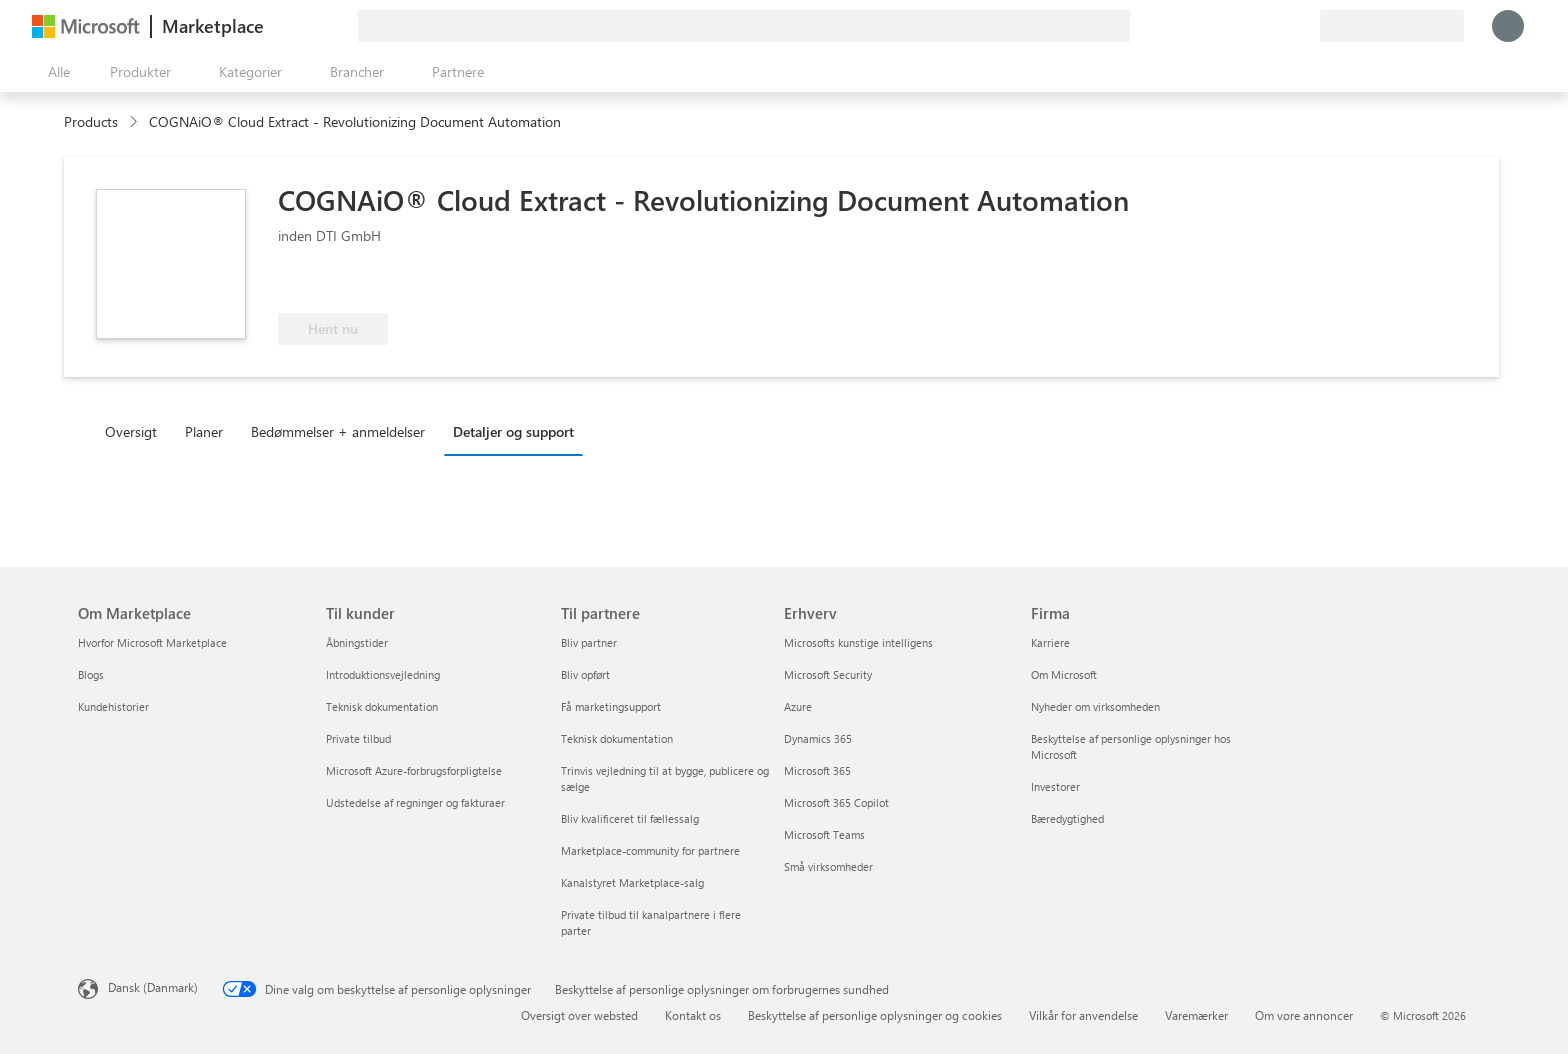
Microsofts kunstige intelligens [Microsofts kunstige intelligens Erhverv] (858, 642)
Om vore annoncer (1304, 1015)
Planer (204, 431)
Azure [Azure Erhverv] (798, 706)
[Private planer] (1304, 26)
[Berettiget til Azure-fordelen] (359, 283)
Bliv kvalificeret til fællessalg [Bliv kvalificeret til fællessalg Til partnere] (630, 818)
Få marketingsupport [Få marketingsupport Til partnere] (611, 706)
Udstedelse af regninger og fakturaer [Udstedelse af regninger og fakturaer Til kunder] (415, 802)
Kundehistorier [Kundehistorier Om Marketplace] (113, 706)
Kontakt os (693, 1015)
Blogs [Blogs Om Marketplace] (91, 674)
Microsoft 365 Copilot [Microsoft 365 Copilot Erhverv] (836, 802)
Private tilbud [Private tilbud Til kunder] (358, 738)
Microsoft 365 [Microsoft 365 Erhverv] (817, 770)
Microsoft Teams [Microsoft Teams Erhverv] (824, 834)
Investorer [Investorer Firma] (1055, 786)
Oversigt (131, 431)
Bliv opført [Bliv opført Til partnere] (585, 674)
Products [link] (91, 121)
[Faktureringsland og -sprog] (1392, 26)
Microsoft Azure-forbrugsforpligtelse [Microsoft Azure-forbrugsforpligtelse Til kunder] (414, 770)
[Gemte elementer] (1280, 26)
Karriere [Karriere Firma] (1050, 642)
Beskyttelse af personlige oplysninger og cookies (875, 1015)
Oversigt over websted (579, 1015)
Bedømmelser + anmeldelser (338, 431)
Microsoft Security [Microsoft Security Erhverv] (828, 674)
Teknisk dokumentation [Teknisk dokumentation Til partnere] (617, 738)
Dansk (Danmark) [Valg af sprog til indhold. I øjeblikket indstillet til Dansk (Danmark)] (153, 987)
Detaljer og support (513, 431)
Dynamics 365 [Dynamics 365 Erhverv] (818, 738)
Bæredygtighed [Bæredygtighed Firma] (1067, 818)
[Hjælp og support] (1256, 26)
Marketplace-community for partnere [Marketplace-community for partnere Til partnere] (650, 850)
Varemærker (1196, 1015)
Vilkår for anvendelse (1083, 1015)
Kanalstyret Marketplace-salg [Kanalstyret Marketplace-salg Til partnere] (632, 882)
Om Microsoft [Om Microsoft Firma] (1064, 674)
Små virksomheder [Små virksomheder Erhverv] (828, 866)
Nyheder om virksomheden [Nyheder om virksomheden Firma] (1095, 706)
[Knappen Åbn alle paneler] (55, 72)
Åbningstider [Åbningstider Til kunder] (357, 642)
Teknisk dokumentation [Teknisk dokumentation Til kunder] (382, 706)
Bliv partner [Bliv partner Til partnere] (589, 642)
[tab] (136, 431)
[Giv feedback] (1232, 26)
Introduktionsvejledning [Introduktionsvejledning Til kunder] (383, 674)
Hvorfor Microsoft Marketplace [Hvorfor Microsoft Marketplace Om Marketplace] (152, 642)
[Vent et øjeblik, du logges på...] (1508, 26)
